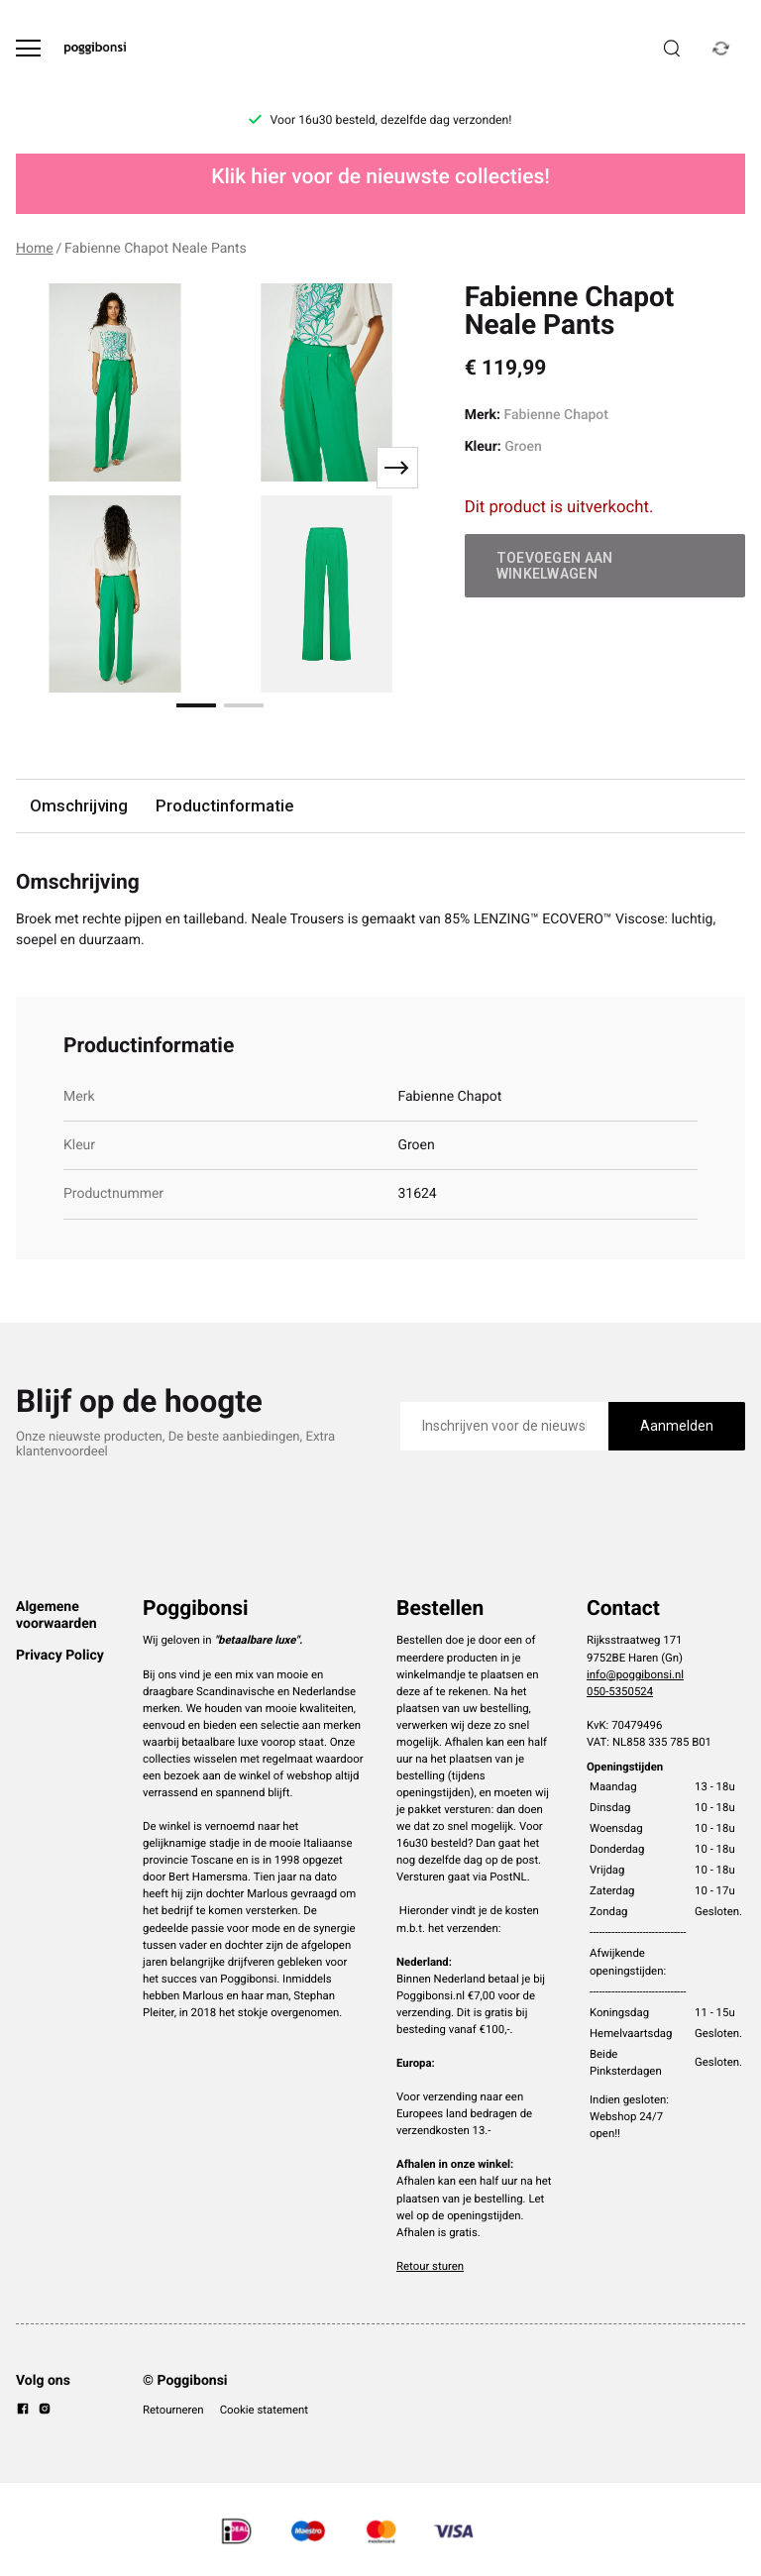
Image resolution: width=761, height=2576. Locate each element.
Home (35, 249)
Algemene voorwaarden (56, 1615)
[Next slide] (397, 467)
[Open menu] (28, 48)
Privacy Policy (60, 1656)
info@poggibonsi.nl (635, 1674)
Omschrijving (79, 805)
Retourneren (173, 2409)
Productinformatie (224, 805)
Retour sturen (430, 2266)
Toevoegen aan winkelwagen (554, 566)
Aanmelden (676, 1426)
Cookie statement (264, 2409)
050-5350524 (620, 1691)
